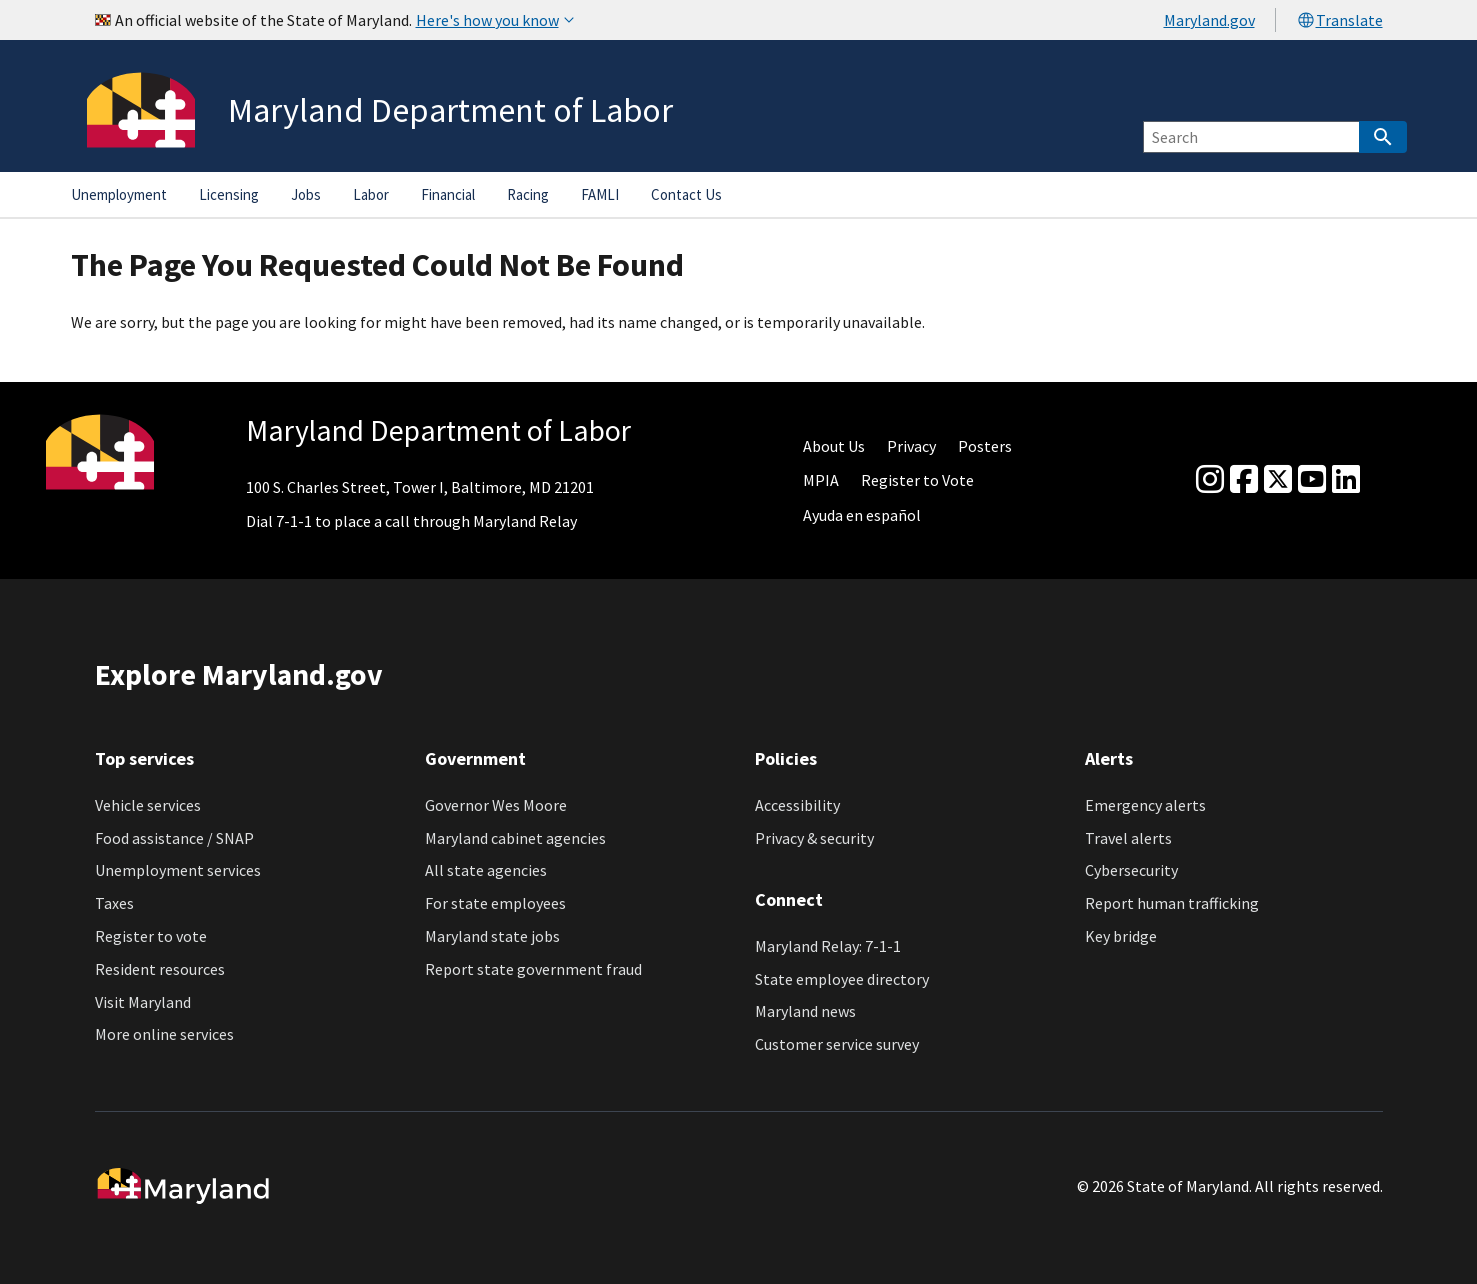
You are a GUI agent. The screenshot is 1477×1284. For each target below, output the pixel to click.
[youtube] (1312, 480)
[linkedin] (1346, 480)
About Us (834, 446)
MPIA (821, 480)
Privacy (911, 446)
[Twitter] (1278, 480)
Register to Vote (917, 480)
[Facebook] (1244, 480)
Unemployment (119, 194)
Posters (985, 446)
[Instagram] (1210, 480)
